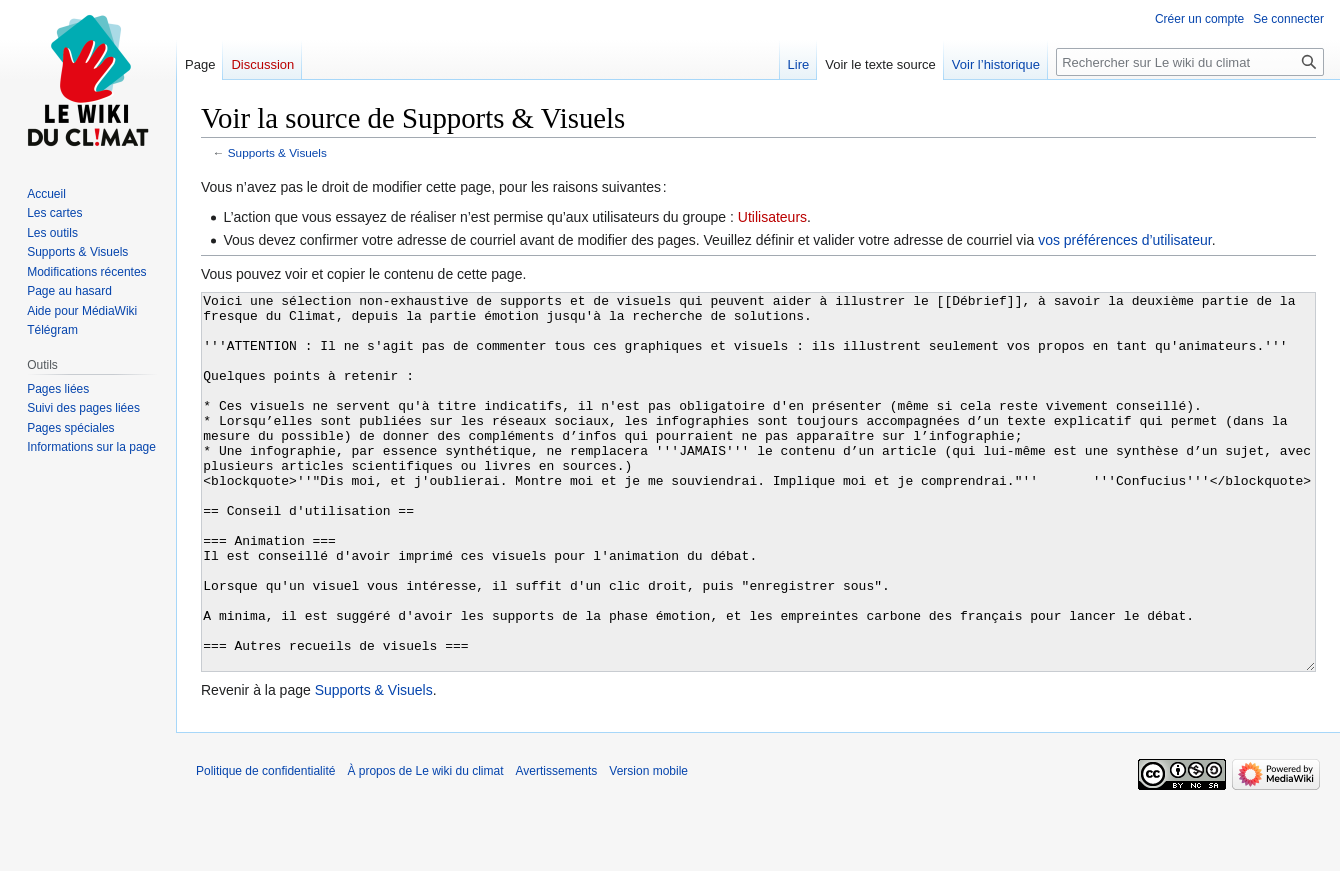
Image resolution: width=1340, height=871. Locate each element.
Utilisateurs (772, 217)
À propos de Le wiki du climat (425, 846)
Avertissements (557, 846)
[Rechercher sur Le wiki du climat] (1190, 62)
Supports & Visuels (277, 152)
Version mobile (648, 846)
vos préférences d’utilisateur (1125, 240)
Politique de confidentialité (265, 846)
